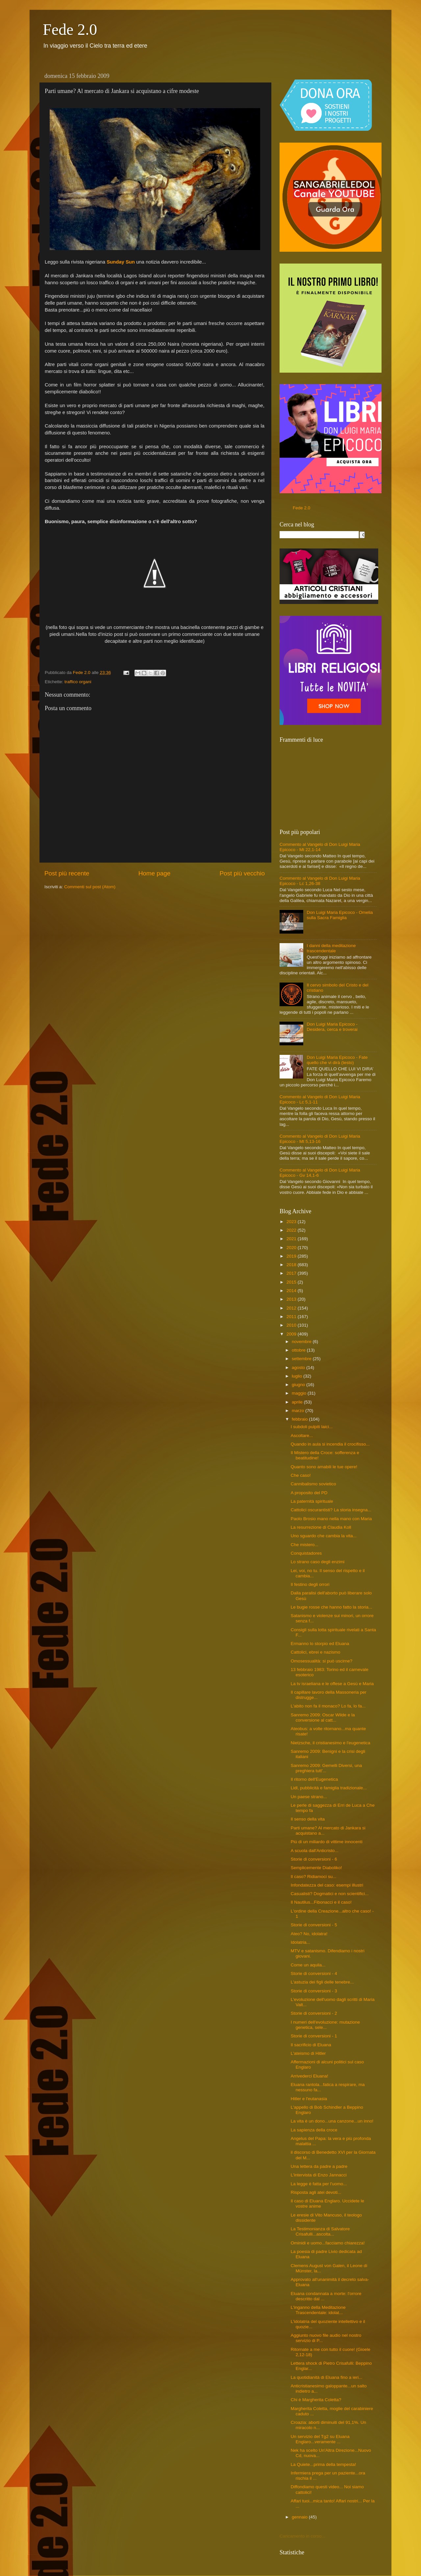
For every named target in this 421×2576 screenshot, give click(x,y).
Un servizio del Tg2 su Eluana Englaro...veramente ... (320, 2439)
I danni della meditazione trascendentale (331, 948)
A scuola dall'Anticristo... (314, 1850)
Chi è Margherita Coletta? (316, 2399)
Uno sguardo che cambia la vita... (324, 1535)
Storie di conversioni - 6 (314, 1859)
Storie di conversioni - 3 (314, 1990)
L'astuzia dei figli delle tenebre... (322, 1982)
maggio (300, 1393)
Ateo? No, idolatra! (309, 1933)
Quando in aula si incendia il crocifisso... (330, 1444)
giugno (299, 1384)
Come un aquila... (308, 1964)
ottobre (299, 1350)
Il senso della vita (308, 1819)
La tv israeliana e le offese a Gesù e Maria (332, 1683)
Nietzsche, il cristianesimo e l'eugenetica (330, 1742)
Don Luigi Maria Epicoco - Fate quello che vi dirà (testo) (337, 1060)
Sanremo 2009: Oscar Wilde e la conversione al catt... (323, 1717)
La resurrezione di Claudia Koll (321, 1527)
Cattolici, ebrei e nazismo (315, 1652)
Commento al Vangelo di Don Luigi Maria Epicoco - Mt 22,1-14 (320, 847)
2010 (292, 1325)
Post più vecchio (242, 873)
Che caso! (301, 1475)
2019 (292, 1256)
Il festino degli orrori (310, 1584)
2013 (292, 1299)
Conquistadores (306, 1553)
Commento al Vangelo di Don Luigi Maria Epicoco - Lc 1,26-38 (320, 881)
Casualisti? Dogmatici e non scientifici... (330, 1893)
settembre (302, 1358)
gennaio (300, 2517)
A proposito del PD (309, 1492)
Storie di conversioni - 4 (314, 1973)
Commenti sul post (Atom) (89, 886)
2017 (292, 1273)
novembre (302, 1341)
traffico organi (77, 681)
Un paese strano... (309, 1796)
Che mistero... (304, 1544)
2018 (292, 1264)
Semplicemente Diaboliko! (316, 1867)
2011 (292, 1316)
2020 (292, 1247)
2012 (292, 1308)
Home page (154, 873)
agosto (299, 1367)
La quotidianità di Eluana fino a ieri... (326, 2377)
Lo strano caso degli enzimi (318, 1561)
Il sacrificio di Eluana (311, 2044)
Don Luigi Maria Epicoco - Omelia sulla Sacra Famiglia (340, 915)
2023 (292, 1221)
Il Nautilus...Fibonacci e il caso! (321, 1902)
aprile (298, 1402)
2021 (292, 1238)
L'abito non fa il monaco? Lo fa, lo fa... (328, 1706)
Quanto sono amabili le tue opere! (324, 1466)
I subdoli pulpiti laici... (312, 1426)
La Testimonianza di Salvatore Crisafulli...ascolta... (320, 2231)
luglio (297, 1376)
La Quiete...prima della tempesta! (323, 2464)
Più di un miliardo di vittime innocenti (326, 1841)
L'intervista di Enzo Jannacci (319, 2174)
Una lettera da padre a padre (319, 2166)
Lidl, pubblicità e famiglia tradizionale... (329, 1787)
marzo (298, 1410)
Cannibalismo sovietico (313, 1483)
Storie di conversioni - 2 (314, 2013)
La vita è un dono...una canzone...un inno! (332, 2121)
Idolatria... (300, 1942)
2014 (292, 1290)
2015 (292, 1282)
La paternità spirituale (312, 1501)
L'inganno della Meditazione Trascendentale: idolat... (318, 2310)
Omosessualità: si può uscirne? (322, 1661)
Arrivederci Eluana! (309, 2076)
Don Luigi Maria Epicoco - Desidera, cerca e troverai (332, 1027)
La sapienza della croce (314, 2129)
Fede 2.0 (70, 29)
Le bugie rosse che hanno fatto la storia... (331, 1607)
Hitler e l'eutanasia (309, 2098)
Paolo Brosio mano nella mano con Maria (331, 1518)
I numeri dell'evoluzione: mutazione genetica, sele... (325, 2025)
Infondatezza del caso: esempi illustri (327, 1885)
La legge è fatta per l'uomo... (319, 2183)
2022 (292, 1230)
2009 (292, 1334)
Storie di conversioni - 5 (314, 1924)
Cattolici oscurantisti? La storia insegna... (331, 1509)
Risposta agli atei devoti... (316, 2192)
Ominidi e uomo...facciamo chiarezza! (328, 2242)
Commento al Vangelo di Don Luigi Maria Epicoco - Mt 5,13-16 (320, 1139)
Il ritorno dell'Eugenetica (314, 1779)
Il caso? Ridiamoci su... (313, 1876)
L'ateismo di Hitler (308, 2053)
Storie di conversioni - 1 (314, 2035)
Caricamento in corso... (302, 2536)
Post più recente (66, 873)
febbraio (300, 1419)
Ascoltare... (302, 1435)
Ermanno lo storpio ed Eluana (320, 1643)
